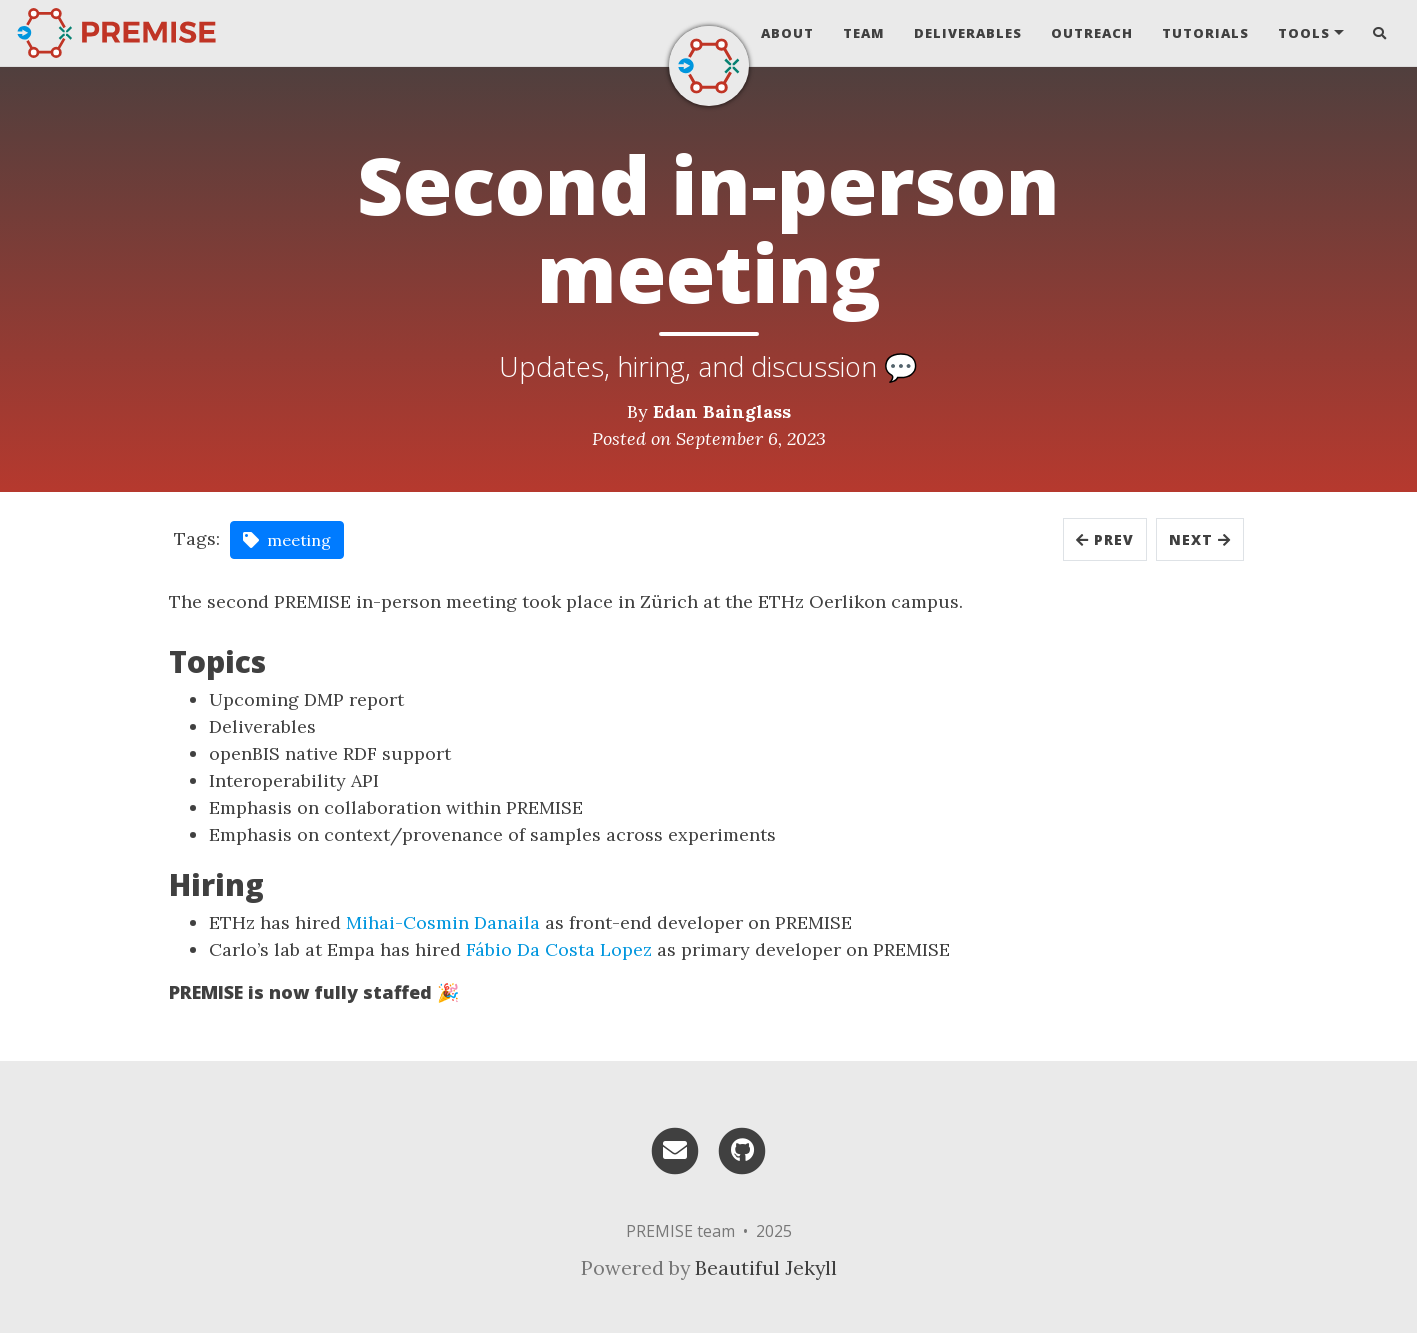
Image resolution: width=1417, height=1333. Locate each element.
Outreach (1092, 33)
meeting (287, 540)
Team (864, 33)
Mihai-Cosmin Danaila (443, 922)
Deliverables (968, 33)
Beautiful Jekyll (766, 1267)
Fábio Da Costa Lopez (559, 949)
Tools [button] (1304, 33)
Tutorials (1205, 33)
